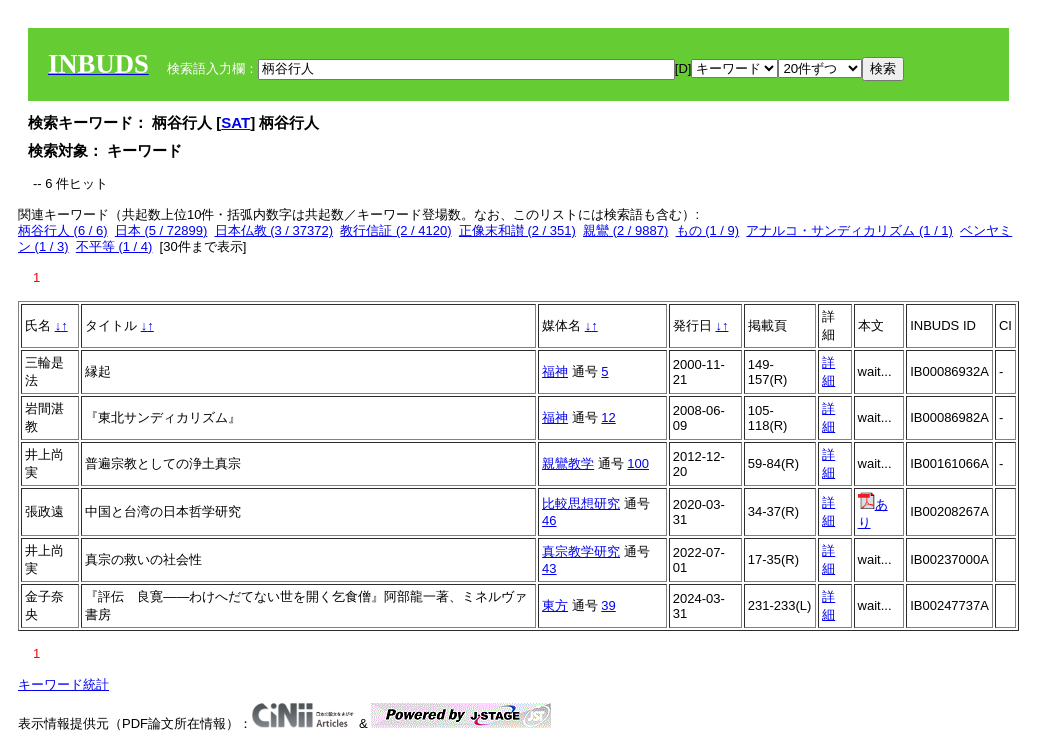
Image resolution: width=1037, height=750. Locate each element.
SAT (235, 122)
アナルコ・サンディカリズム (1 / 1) (849, 230)
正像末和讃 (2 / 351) (517, 230)
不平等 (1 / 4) (114, 246)
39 (608, 605)
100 (638, 463)
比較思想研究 (581, 503)
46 (549, 520)
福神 (555, 371)
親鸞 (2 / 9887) (625, 230)
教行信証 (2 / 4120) (395, 230)
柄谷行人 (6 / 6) (63, 230)
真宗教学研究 (581, 551)
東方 (555, 605)
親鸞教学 (568, 463)
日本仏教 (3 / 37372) (274, 230)
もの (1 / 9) (708, 230)
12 (608, 417)
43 (549, 568)
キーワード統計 (63, 684)
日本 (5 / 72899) (161, 230)
